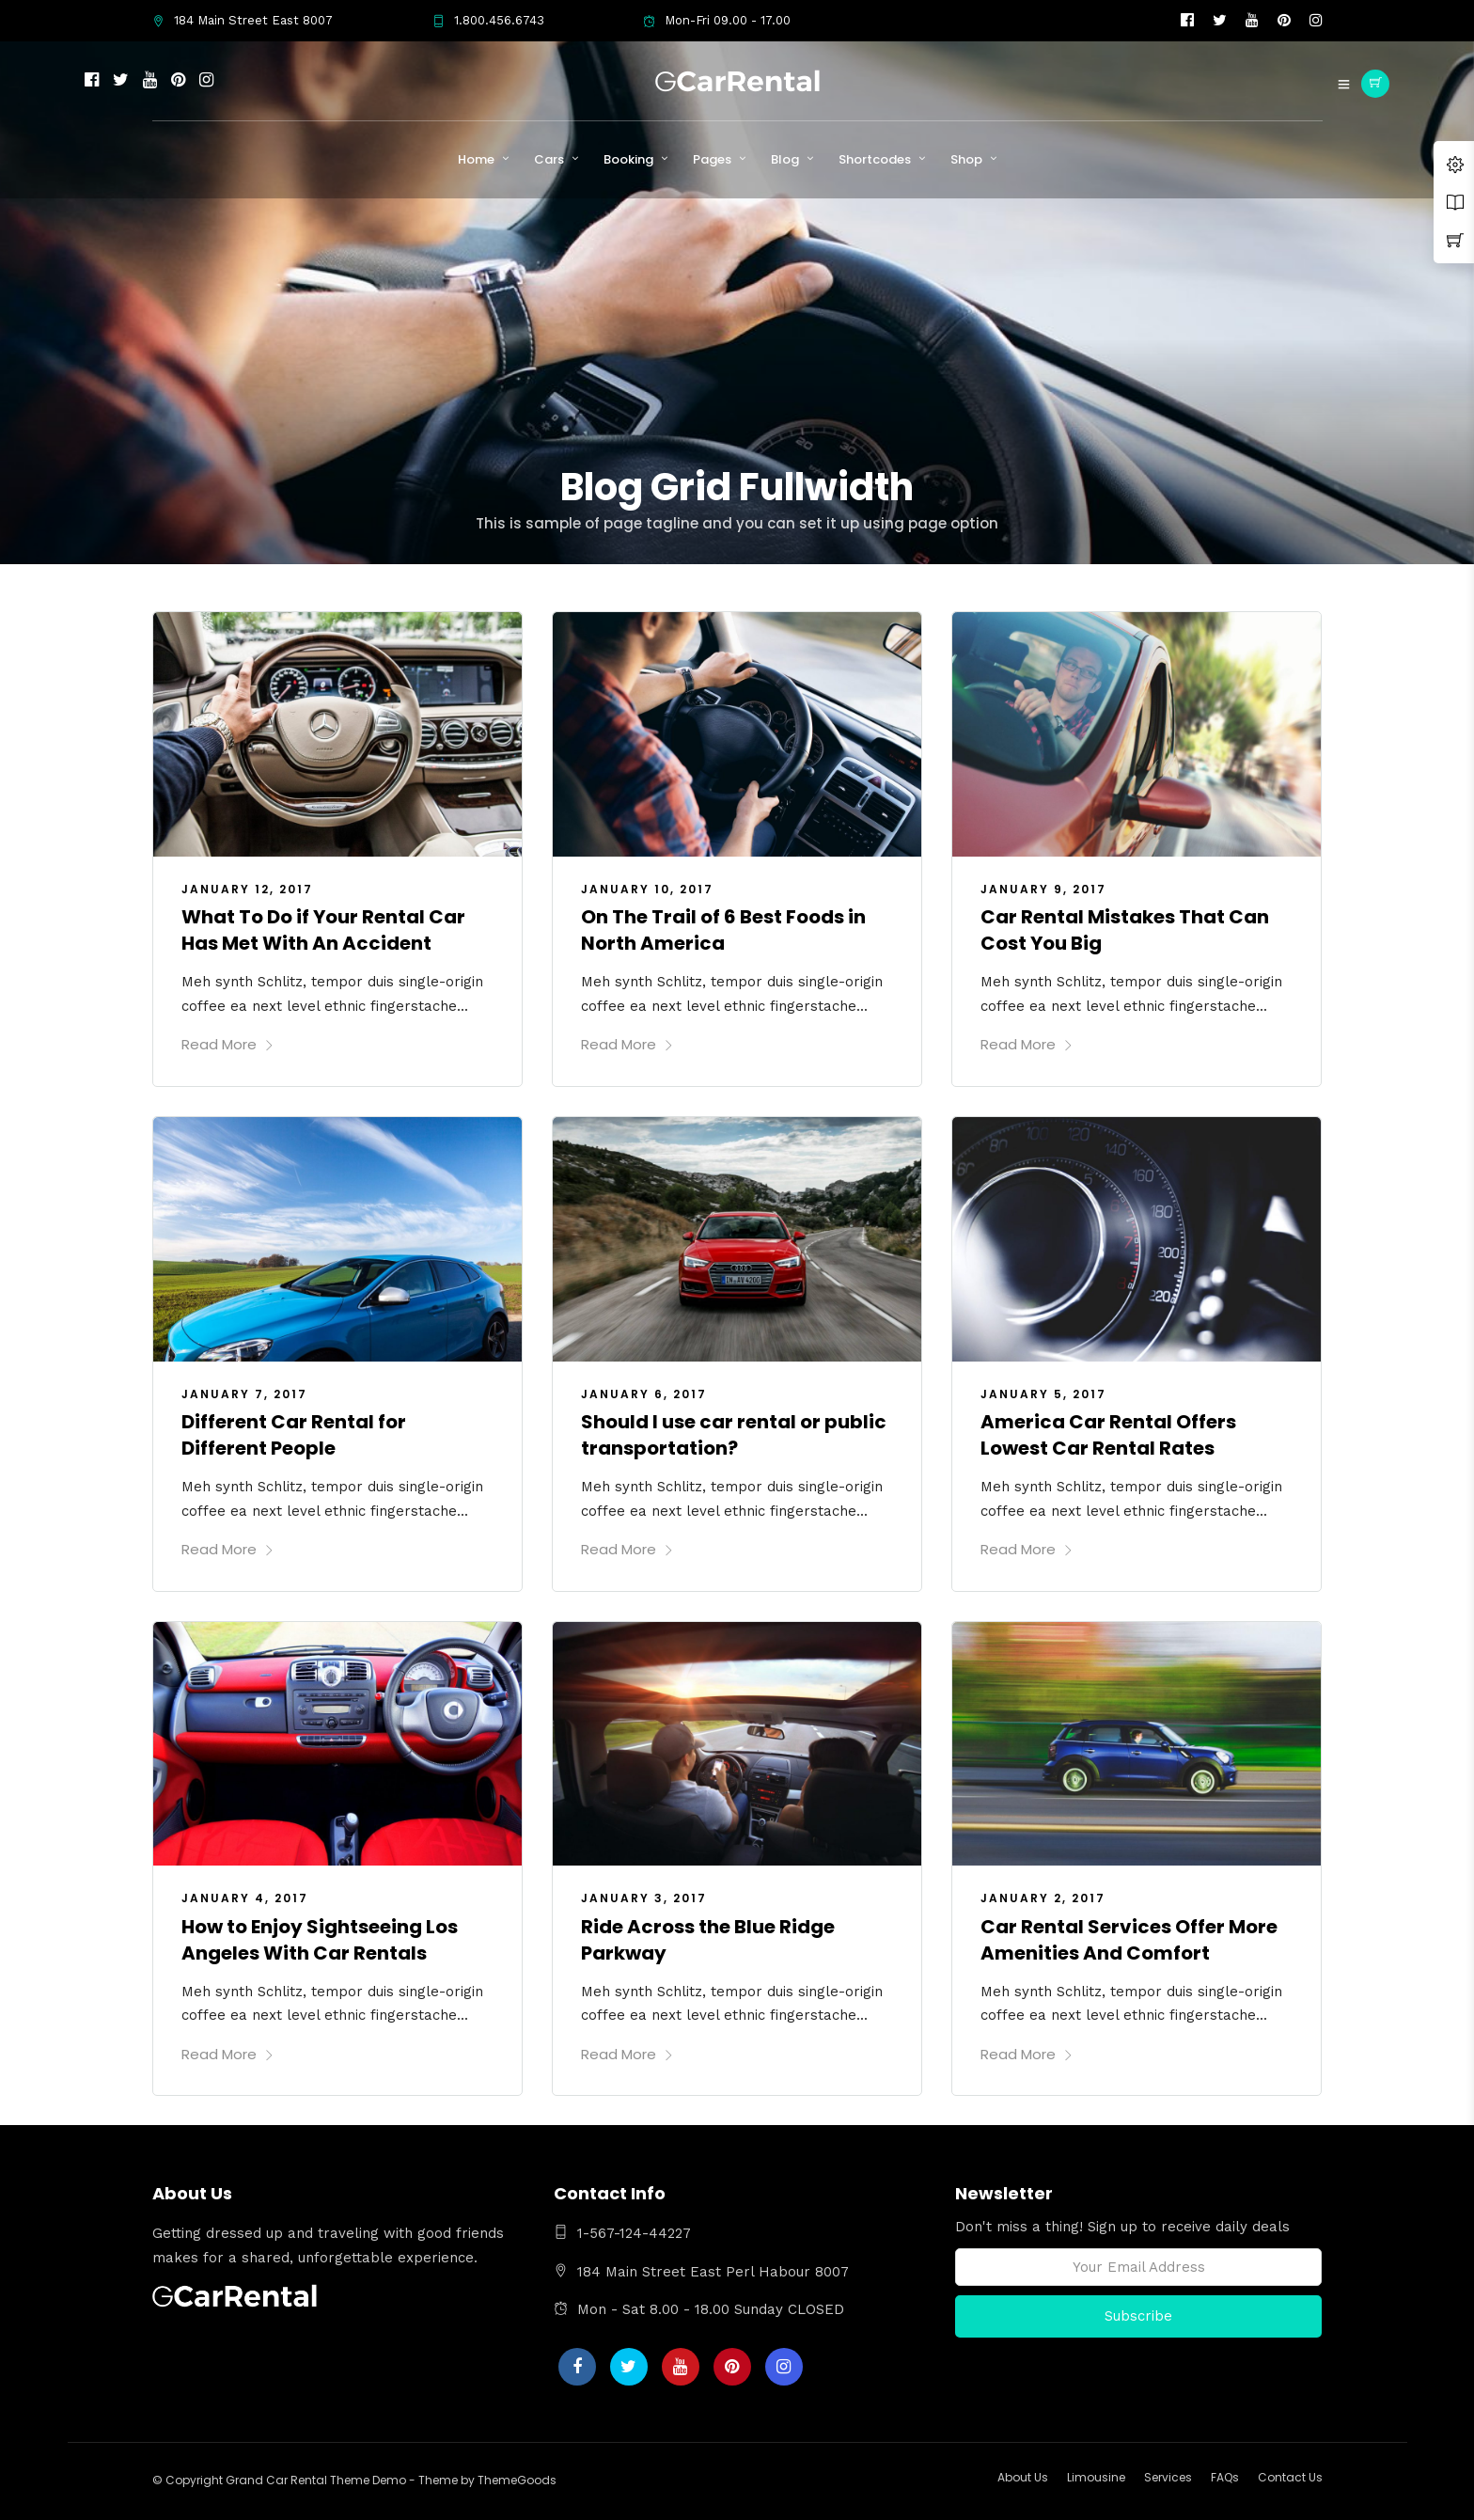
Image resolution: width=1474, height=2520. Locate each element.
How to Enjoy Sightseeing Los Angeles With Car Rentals (319, 1940)
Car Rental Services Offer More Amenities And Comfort (1129, 1940)
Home (476, 159)
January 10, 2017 (647, 889)
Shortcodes (875, 159)
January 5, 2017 (1043, 1394)
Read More (227, 1044)
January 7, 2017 (244, 1394)
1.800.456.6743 (488, 20)
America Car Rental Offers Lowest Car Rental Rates (1108, 1435)
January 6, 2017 (644, 1394)
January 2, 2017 (1043, 1898)
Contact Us (1290, 2477)
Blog (785, 159)
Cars (549, 159)
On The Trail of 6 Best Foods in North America (723, 930)
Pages (712, 159)
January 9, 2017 (1043, 889)
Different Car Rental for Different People (293, 1435)
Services (1168, 2477)
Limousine (1096, 2477)
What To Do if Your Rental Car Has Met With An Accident (323, 930)
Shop (966, 159)
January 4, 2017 (244, 1898)
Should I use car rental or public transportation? (733, 1435)
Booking (628, 159)
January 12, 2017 (247, 889)
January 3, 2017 (644, 1898)
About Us (1022, 2477)
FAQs (1225, 2477)
